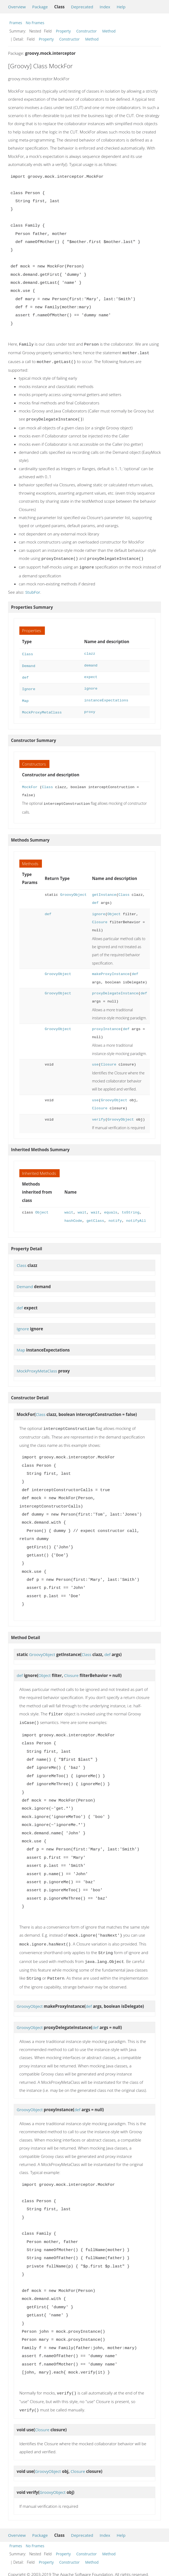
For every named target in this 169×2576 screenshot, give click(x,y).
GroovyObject (73, 887)
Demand (28, 661)
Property (63, 31)
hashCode (73, 1213)
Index (105, 6)
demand (90, 661)
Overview (17, 6)
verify (98, 1112)
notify (115, 1213)
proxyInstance (106, 1022)
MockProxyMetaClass (42, 706)
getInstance (104, 887)
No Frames (35, 22)
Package (40, 6)
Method (109, 31)
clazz (89, 650)
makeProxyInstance (110, 967)
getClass (95, 1213)
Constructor (86, 31)
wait (68, 1205)
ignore (90, 683)
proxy (89, 706)
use (95, 1057)
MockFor (29, 780)
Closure (99, 915)
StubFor (32, 589)
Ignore (28, 683)
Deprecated (82, 6)
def (25, 672)
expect (90, 672)
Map (25, 695)
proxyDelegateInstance (115, 986)
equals (110, 1205)
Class (27, 650)
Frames (15, 22)
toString (130, 1205)
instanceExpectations (106, 695)
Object (114, 907)
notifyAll (136, 1213)
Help (121, 6)
